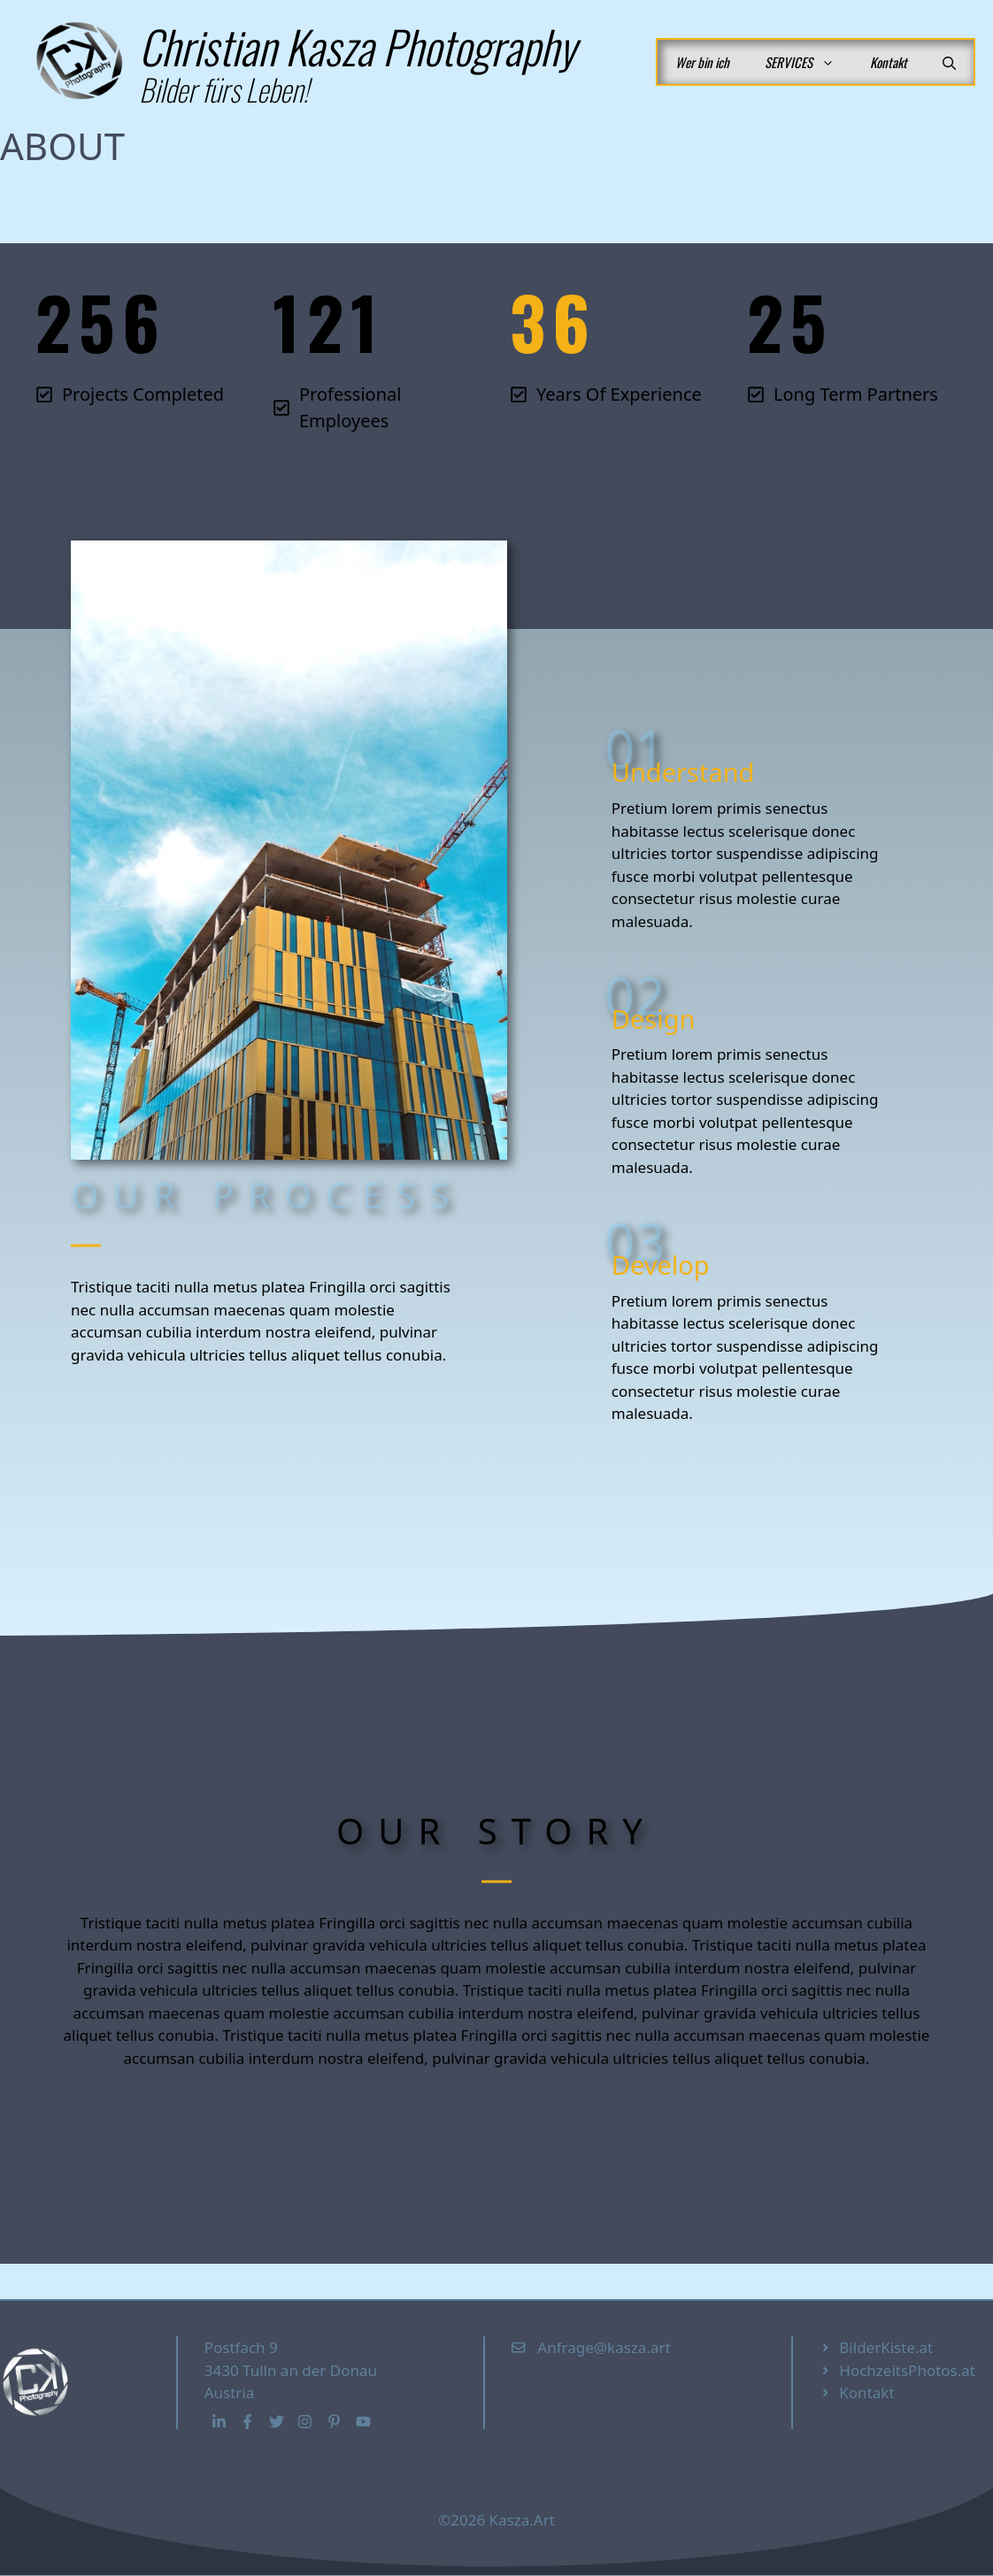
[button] (949, 62)
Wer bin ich (702, 62)
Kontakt (888, 62)
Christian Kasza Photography (357, 46)
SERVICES (808, 62)
